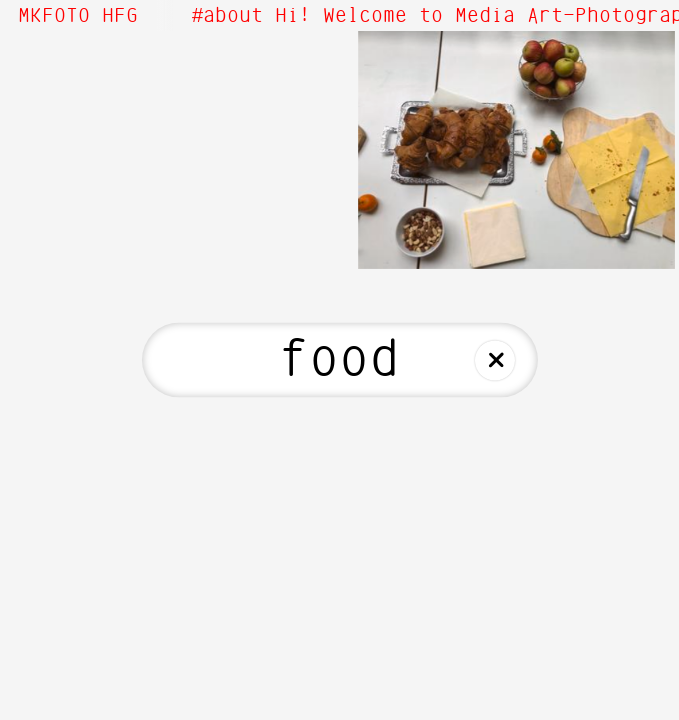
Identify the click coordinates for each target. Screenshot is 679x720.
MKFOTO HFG (78, 16)
